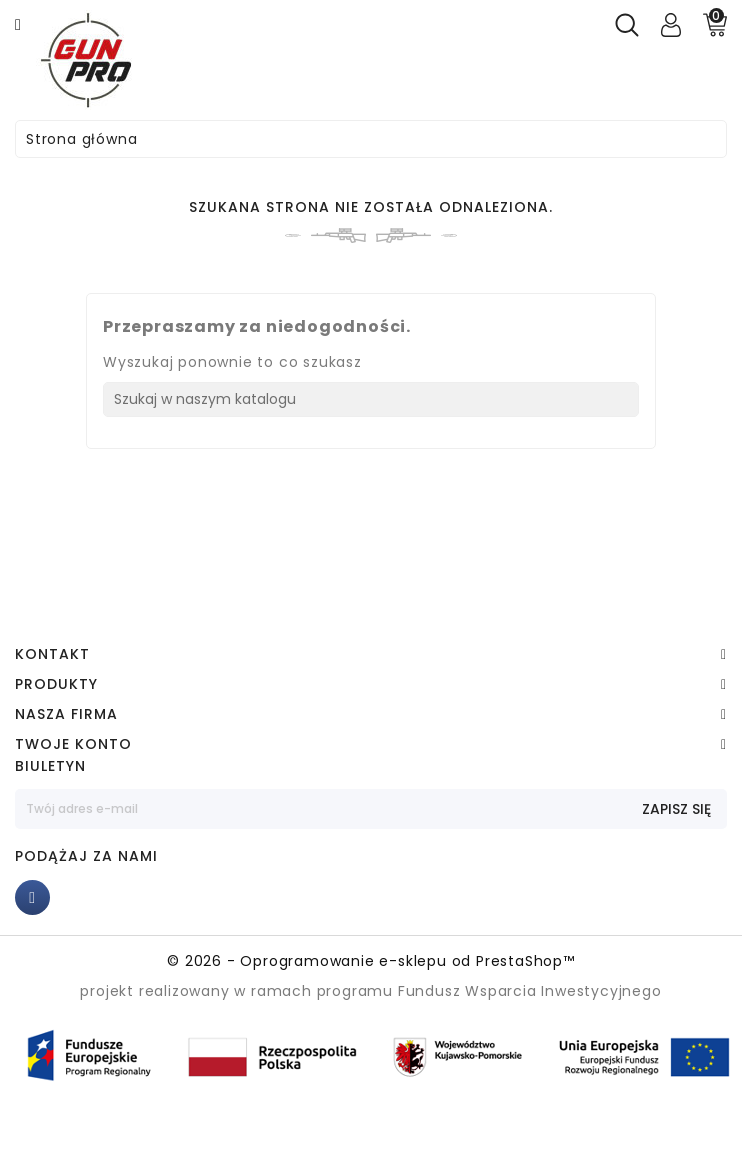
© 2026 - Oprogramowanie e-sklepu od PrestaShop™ (371, 961)
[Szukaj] (371, 399)
